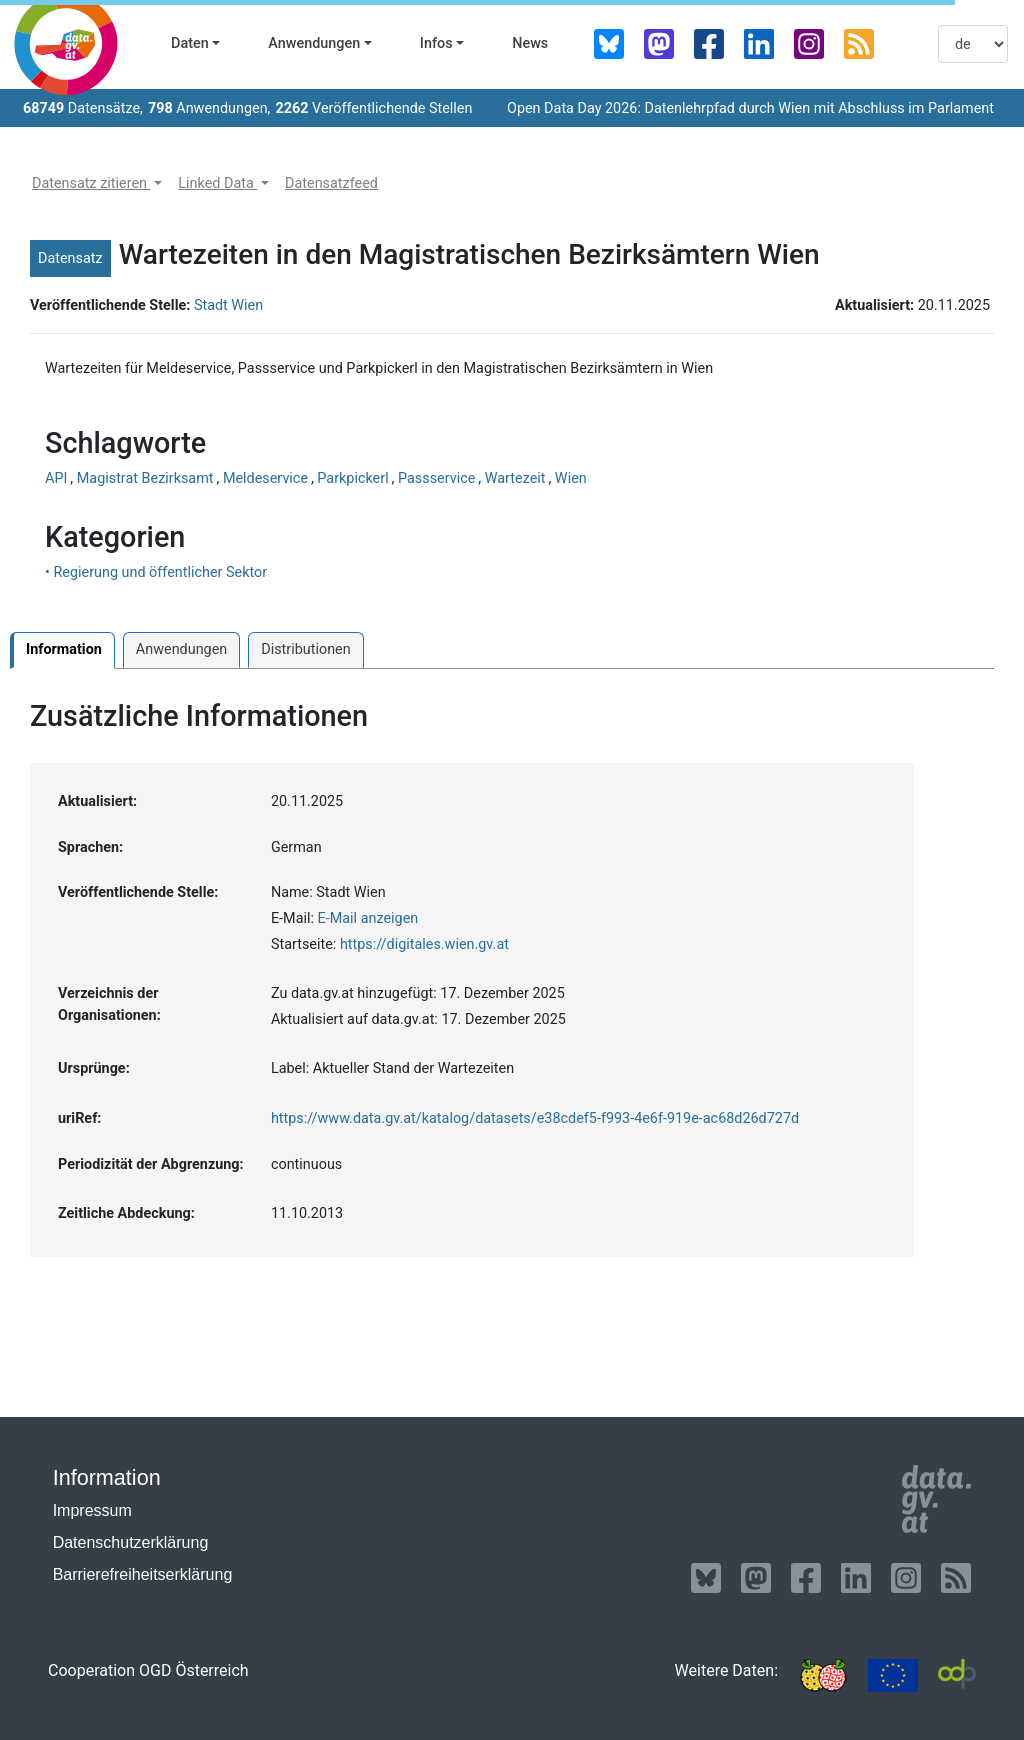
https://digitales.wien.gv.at (424, 944)
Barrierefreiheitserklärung (143, 1574)
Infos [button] (436, 43)
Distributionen (305, 649)
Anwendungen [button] (314, 43)
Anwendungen (181, 649)
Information (64, 649)
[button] (97, 184)
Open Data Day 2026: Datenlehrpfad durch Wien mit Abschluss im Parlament (750, 108)
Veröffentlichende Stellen (373, 108)
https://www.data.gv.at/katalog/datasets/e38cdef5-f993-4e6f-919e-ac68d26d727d (535, 1118)
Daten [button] (190, 43)
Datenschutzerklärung (131, 1542)
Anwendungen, (209, 108)
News (530, 43)
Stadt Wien (228, 305)
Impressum (92, 1510)
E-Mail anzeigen (368, 918)
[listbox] (973, 44)
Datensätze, (83, 108)
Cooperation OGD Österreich (148, 1670)
